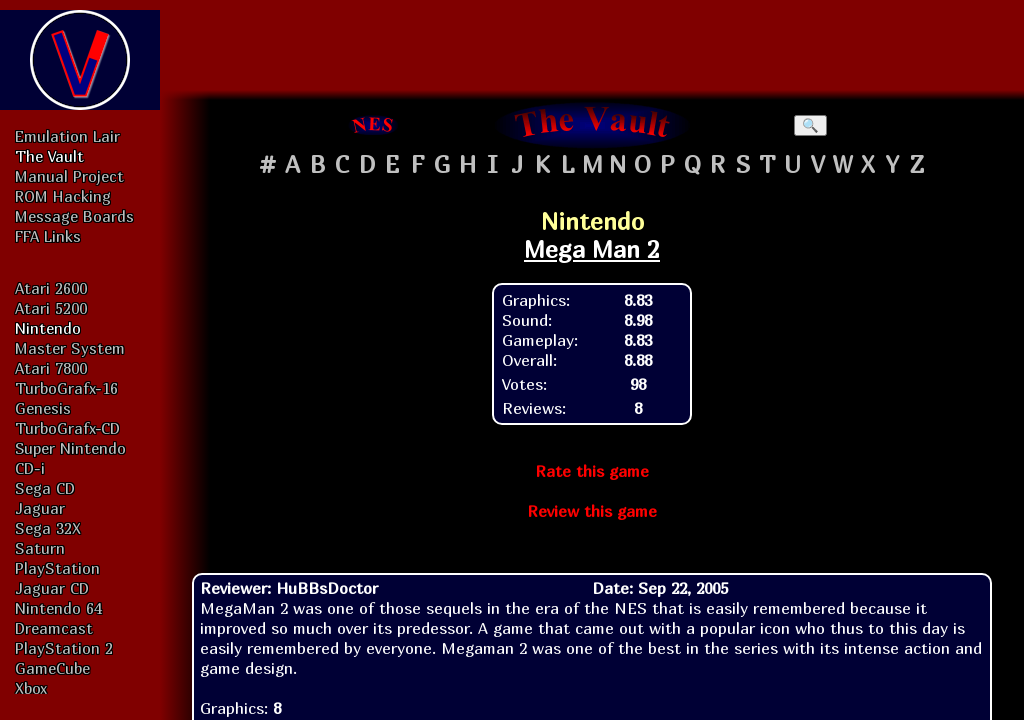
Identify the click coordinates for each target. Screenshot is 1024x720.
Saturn (40, 548)
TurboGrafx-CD (67, 428)
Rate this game (592, 471)
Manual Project (69, 176)
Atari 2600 (51, 288)
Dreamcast (54, 628)
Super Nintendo (70, 448)
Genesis (43, 408)
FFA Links (48, 236)
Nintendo (48, 328)
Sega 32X (48, 528)
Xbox (31, 688)
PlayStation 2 (64, 648)
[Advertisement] (592, 45)
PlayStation (57, 568)
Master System (70, 348)
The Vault (49, 156)
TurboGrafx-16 (66, 388)
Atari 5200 (51, 308)
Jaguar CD (52, 588)
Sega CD (45, 488)
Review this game (592, 511)
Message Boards (74, 216)
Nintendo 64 (58, 608)
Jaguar (40, 508)
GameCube (52, 668)
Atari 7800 (51, 368)
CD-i (30, 468)
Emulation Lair (67, 136)
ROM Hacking (63, 196)
